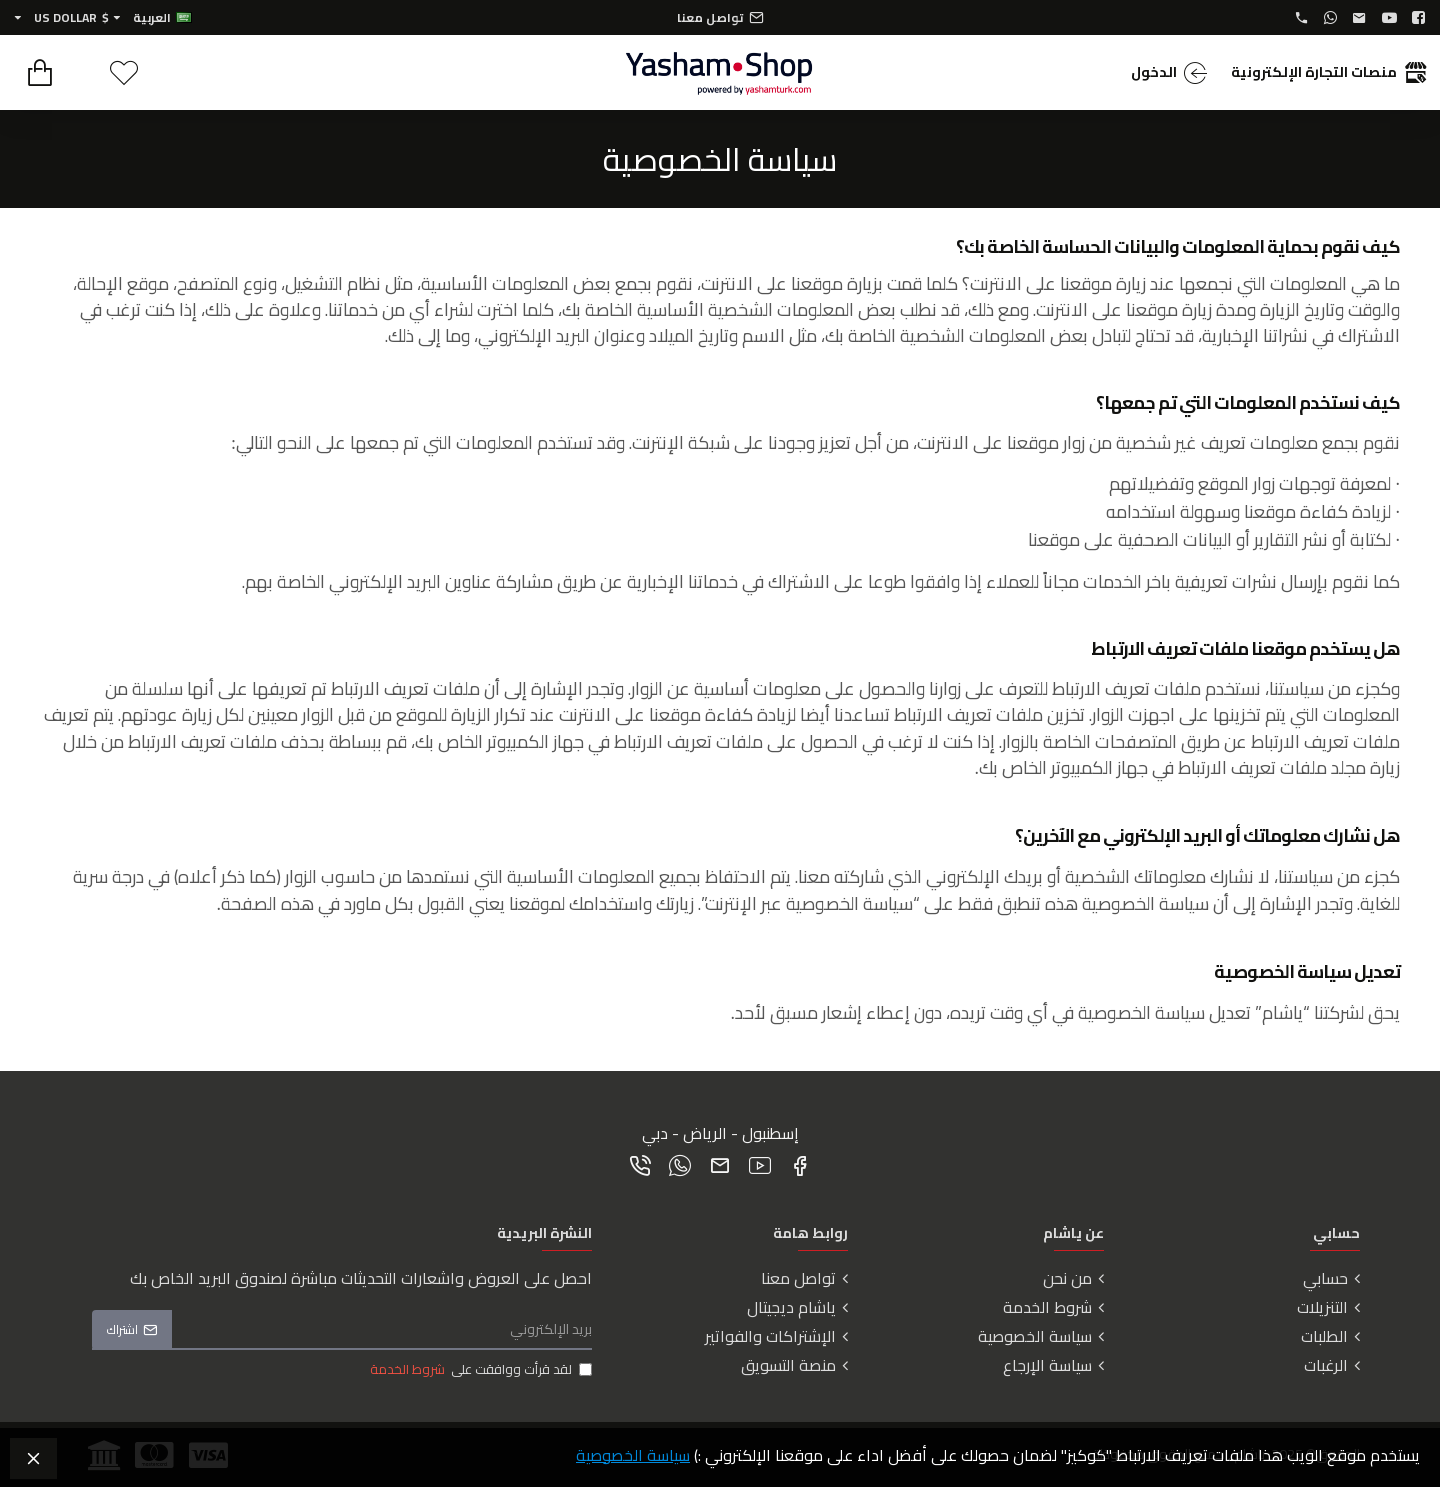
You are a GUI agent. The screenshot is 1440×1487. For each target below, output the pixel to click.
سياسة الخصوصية (633, 1455)
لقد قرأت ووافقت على (479, 1370)
